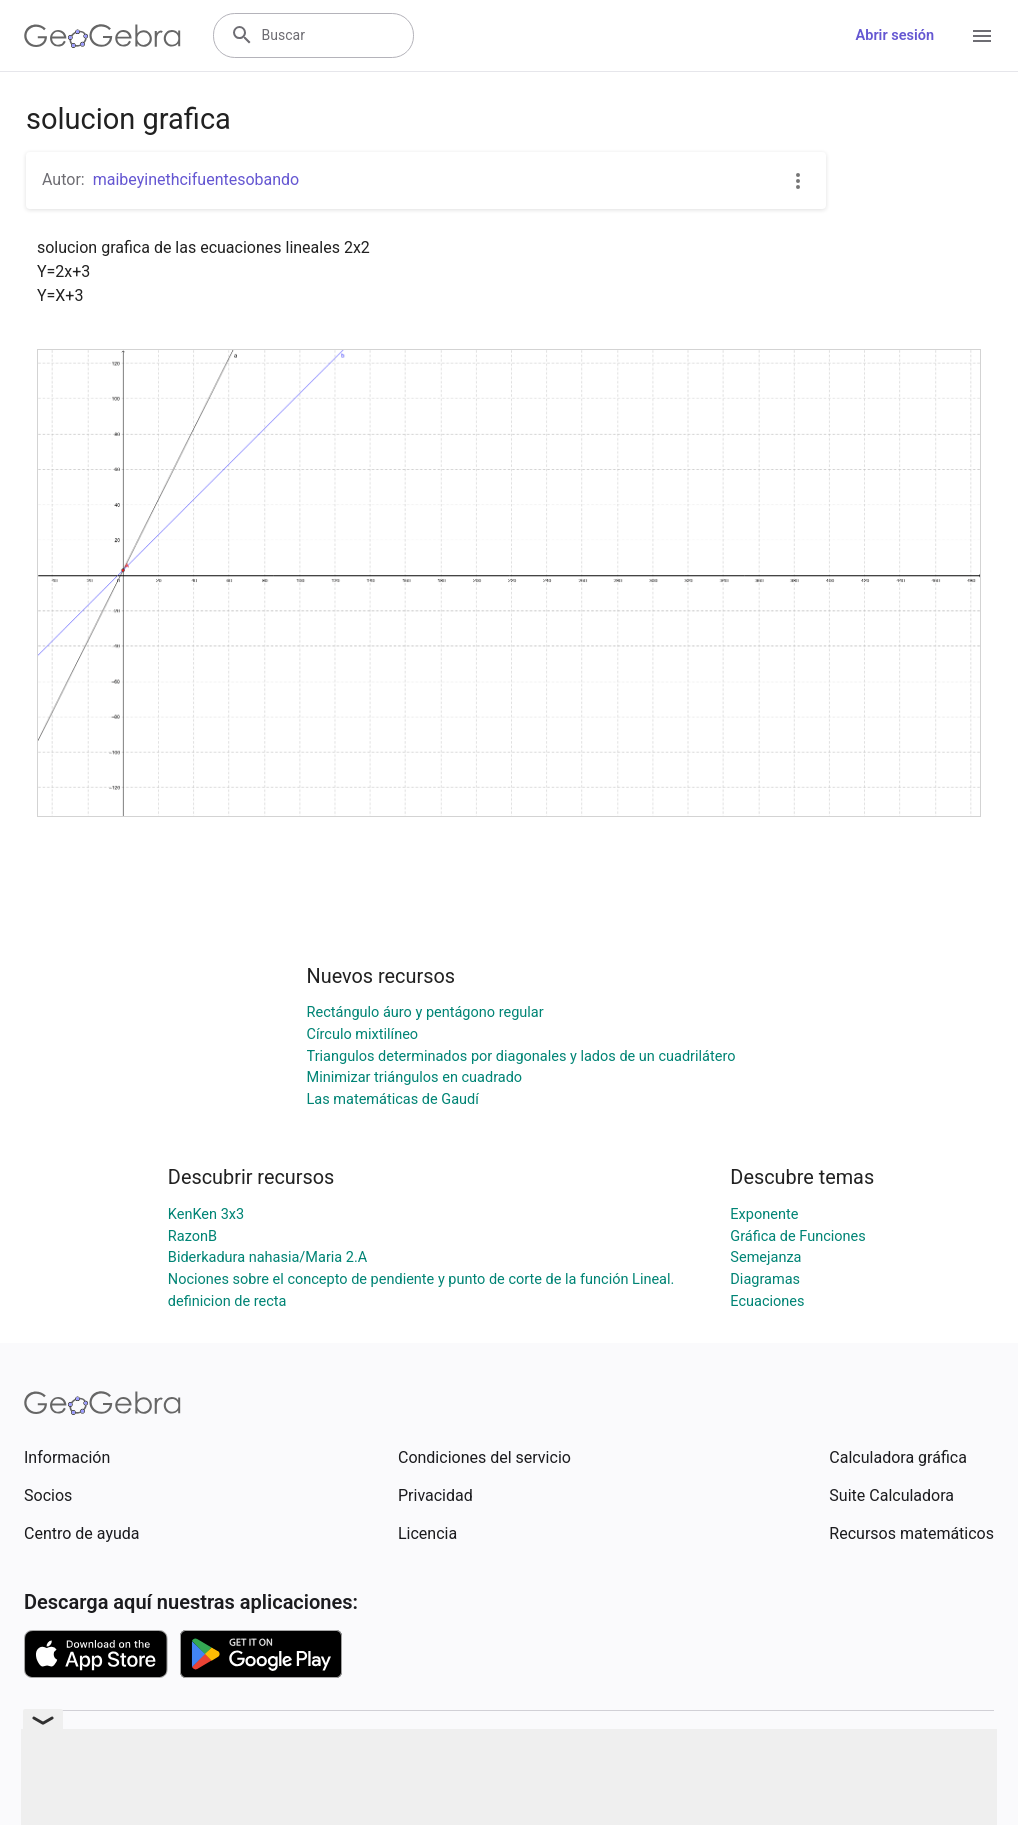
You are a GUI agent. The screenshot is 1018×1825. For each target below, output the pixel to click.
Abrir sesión (895, 35)
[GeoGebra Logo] (102, 36)
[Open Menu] (982, 36)
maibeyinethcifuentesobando (196, 179)
